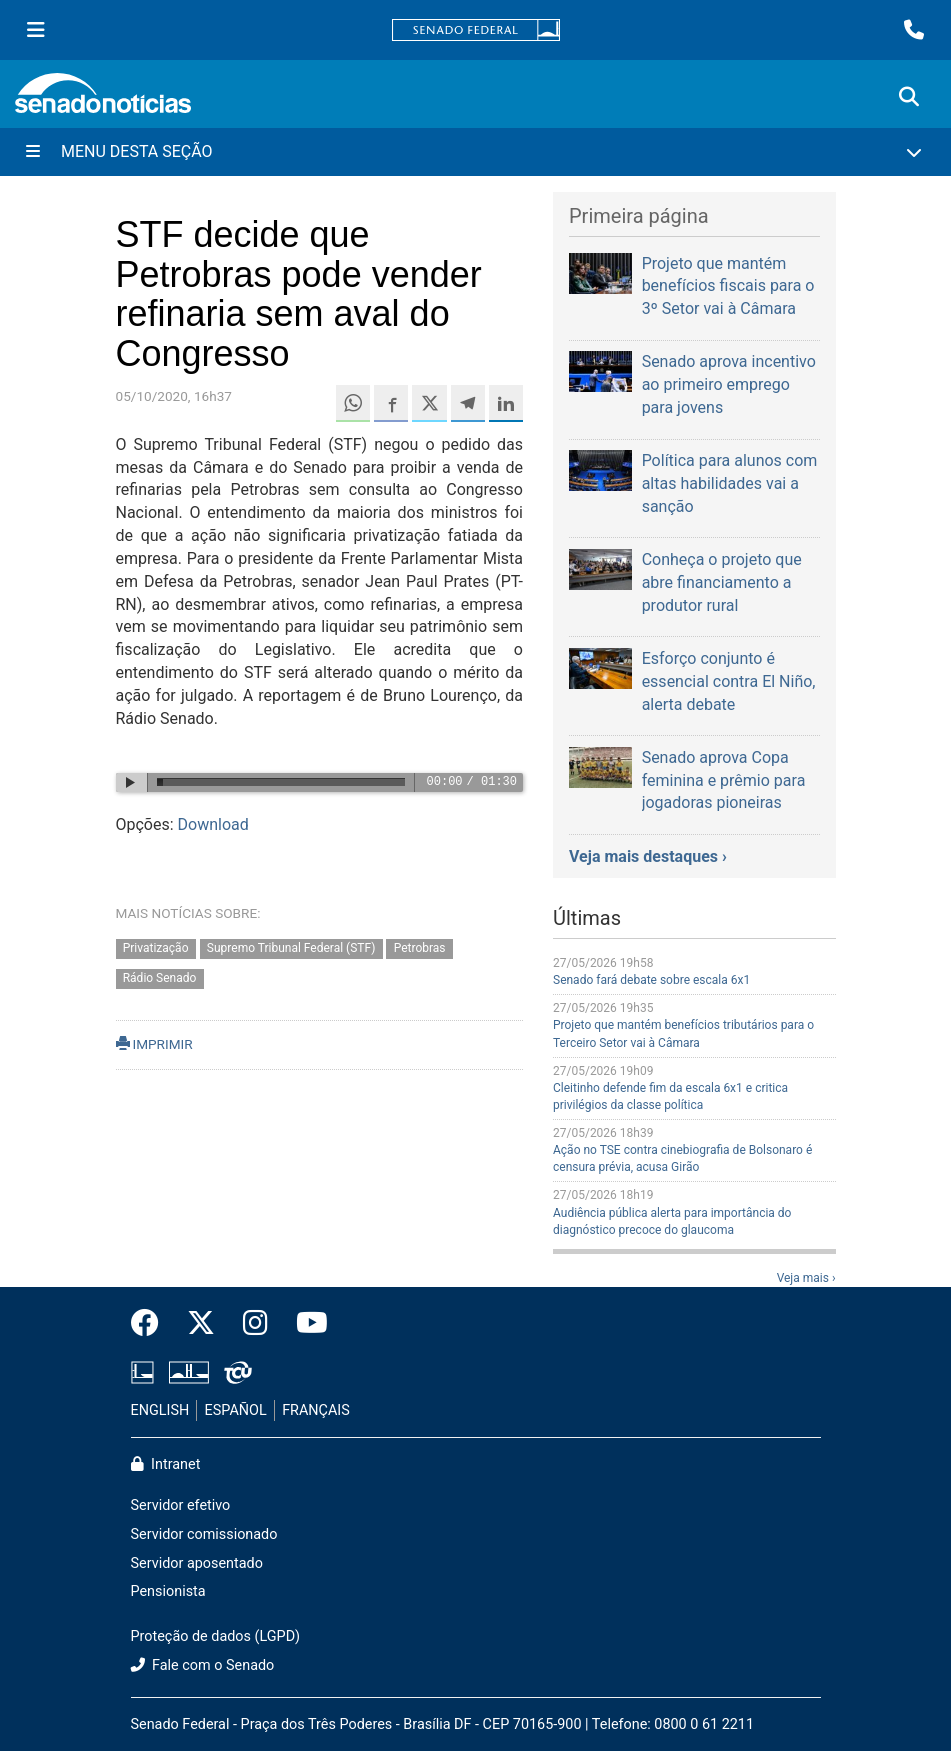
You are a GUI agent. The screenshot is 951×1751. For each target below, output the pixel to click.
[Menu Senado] (36, 30)
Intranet (166, 1464)
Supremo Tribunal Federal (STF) (291, 948)
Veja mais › (806, 1278)
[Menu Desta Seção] (475, 152)
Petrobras (420, 948)
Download (213, 824)
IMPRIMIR (154, 1044)
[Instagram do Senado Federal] (255, 1324)
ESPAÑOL (236, 1410)
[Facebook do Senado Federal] (152, 1324)
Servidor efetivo (181, 1505)
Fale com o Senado (203, 1665)
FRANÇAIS (316, 1410)
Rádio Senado (160, 979)
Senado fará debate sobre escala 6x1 (651, 980)
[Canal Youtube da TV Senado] (305, 1324)
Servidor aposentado (197, 1563)
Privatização (156, 948)
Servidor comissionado (204, 1534)
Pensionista (168, 1591)
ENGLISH (160, 1410)
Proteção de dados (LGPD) (216, 1636)
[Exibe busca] (909, 97)
